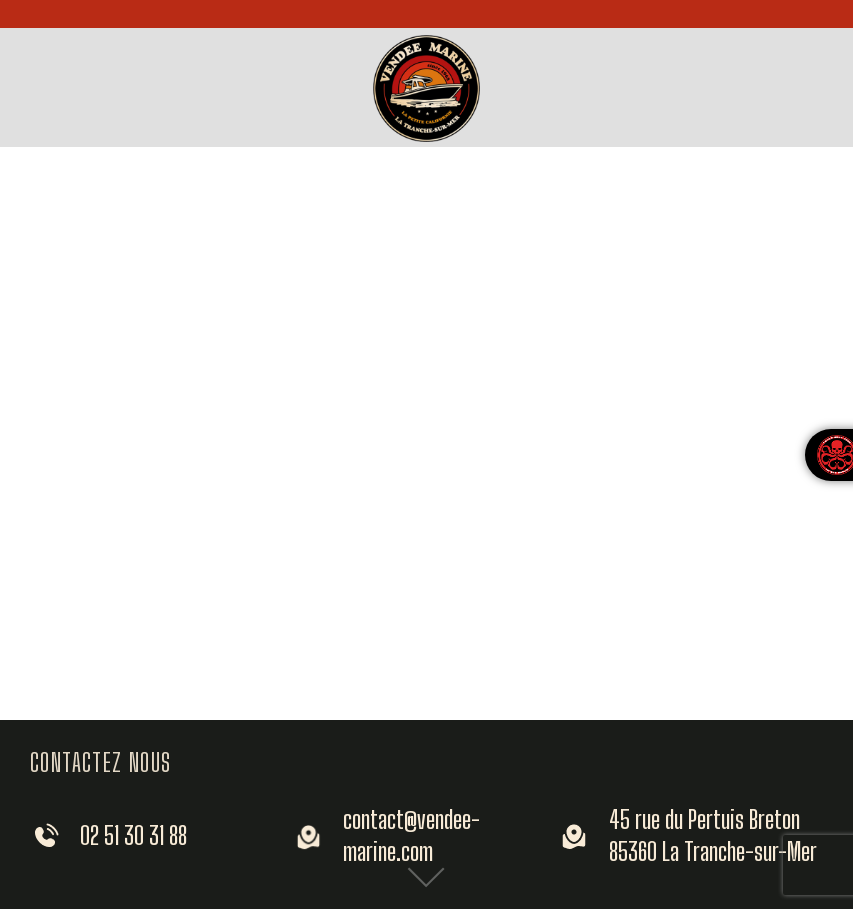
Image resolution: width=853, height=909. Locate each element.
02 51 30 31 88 (133, 835)
